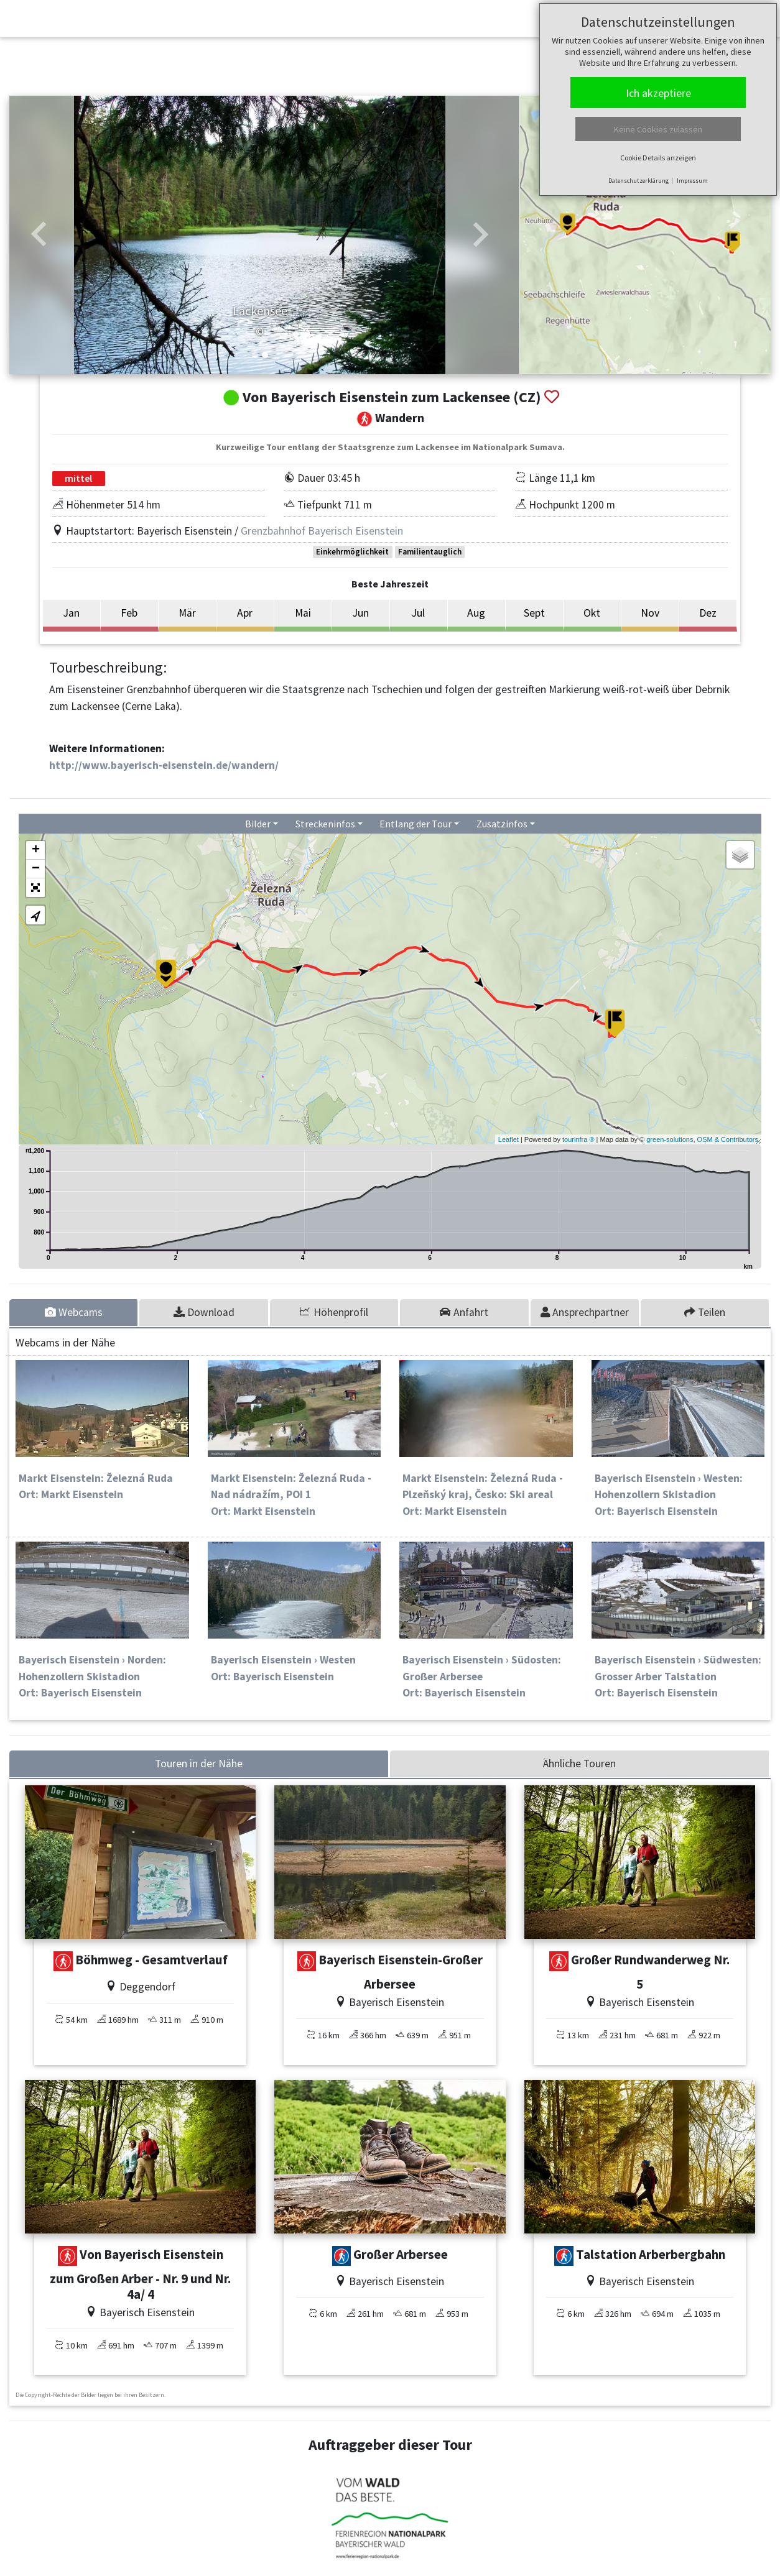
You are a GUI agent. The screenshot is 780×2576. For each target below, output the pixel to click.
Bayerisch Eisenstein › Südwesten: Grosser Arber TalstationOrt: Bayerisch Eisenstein (678, 1676)
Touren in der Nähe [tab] (199, 1763)
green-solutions (669, 1139)
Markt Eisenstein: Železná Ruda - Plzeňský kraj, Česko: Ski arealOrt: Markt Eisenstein (482, 1494)
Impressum (692, 181)
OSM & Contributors (727, 1139)
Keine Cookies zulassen (658, 129)
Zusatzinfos (501, 823)
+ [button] (36, 850)
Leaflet (508, 1139)
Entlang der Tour (415, 823)
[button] (39, 235)
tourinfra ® (578, 1139)
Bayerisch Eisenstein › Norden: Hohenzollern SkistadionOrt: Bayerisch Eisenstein (92, 1676)
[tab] (74, 1312)
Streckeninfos (325, 823)
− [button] (36, 869)
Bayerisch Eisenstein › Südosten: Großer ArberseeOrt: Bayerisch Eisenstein (481, 1676)
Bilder (258, 823)
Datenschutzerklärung (638, 181)
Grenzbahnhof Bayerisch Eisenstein (322, 531)
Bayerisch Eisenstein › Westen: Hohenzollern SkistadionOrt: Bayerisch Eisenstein (669, 1494)
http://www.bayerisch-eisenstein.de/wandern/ (164, 765)
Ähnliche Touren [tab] (579, 1763)
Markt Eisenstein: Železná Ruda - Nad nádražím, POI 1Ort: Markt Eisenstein (291, 1494)
